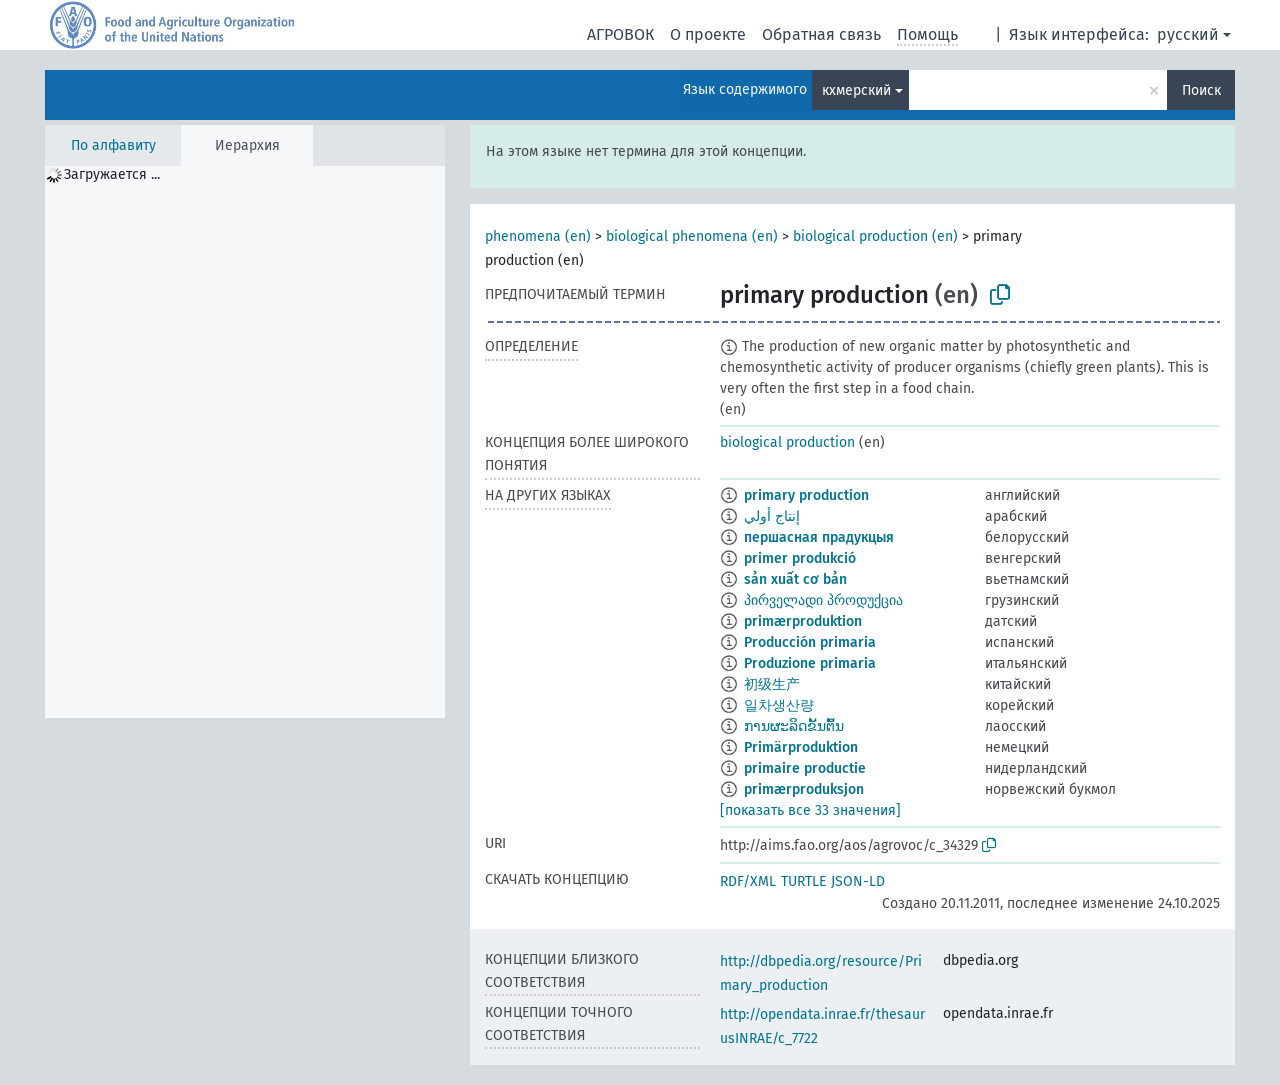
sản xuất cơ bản (795, 579)
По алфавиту (113, 145)
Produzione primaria (810, 663)
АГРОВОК (620, 34)
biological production (787, 442)
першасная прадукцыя (819, 537)
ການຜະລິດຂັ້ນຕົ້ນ (794, 726)
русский (1188, 34)
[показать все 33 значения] (810, 810)
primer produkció (800, 558)
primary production (806, 495)
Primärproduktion (801, 747)
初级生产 (772, 684)
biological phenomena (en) (692, 236)
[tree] (245, 442)
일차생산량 (779, 705)
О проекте (708, 34)
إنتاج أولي (772, 516)
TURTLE (803, 881)
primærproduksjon (804, 789)
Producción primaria (810, 642)
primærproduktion (803, 621)
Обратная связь (821, 34)
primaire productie (805, 768)
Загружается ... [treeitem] (112, 174)
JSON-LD (858, 881)
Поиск (1201, 90)
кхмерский (856, 90)
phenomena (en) (538, 236)
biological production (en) (875, 236)
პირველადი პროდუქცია (823, 600)
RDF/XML (748, 881)
